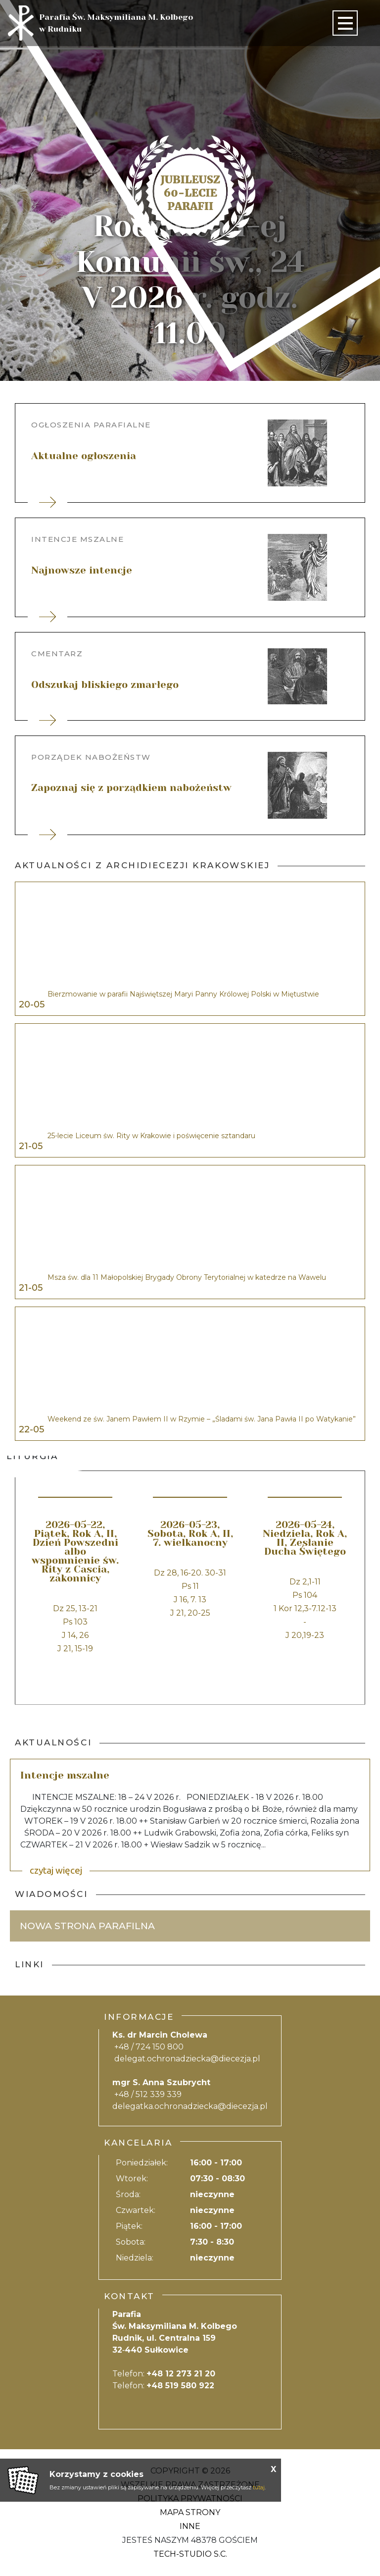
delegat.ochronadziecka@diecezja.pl (187, 2058)
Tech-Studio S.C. (190, 2554)
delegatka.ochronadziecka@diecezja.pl (190, 2106)
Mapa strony (190, 2512)
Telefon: (163, 2373)
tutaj (259, 2487)
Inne (190, 2526)
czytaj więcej (56, 1870)
